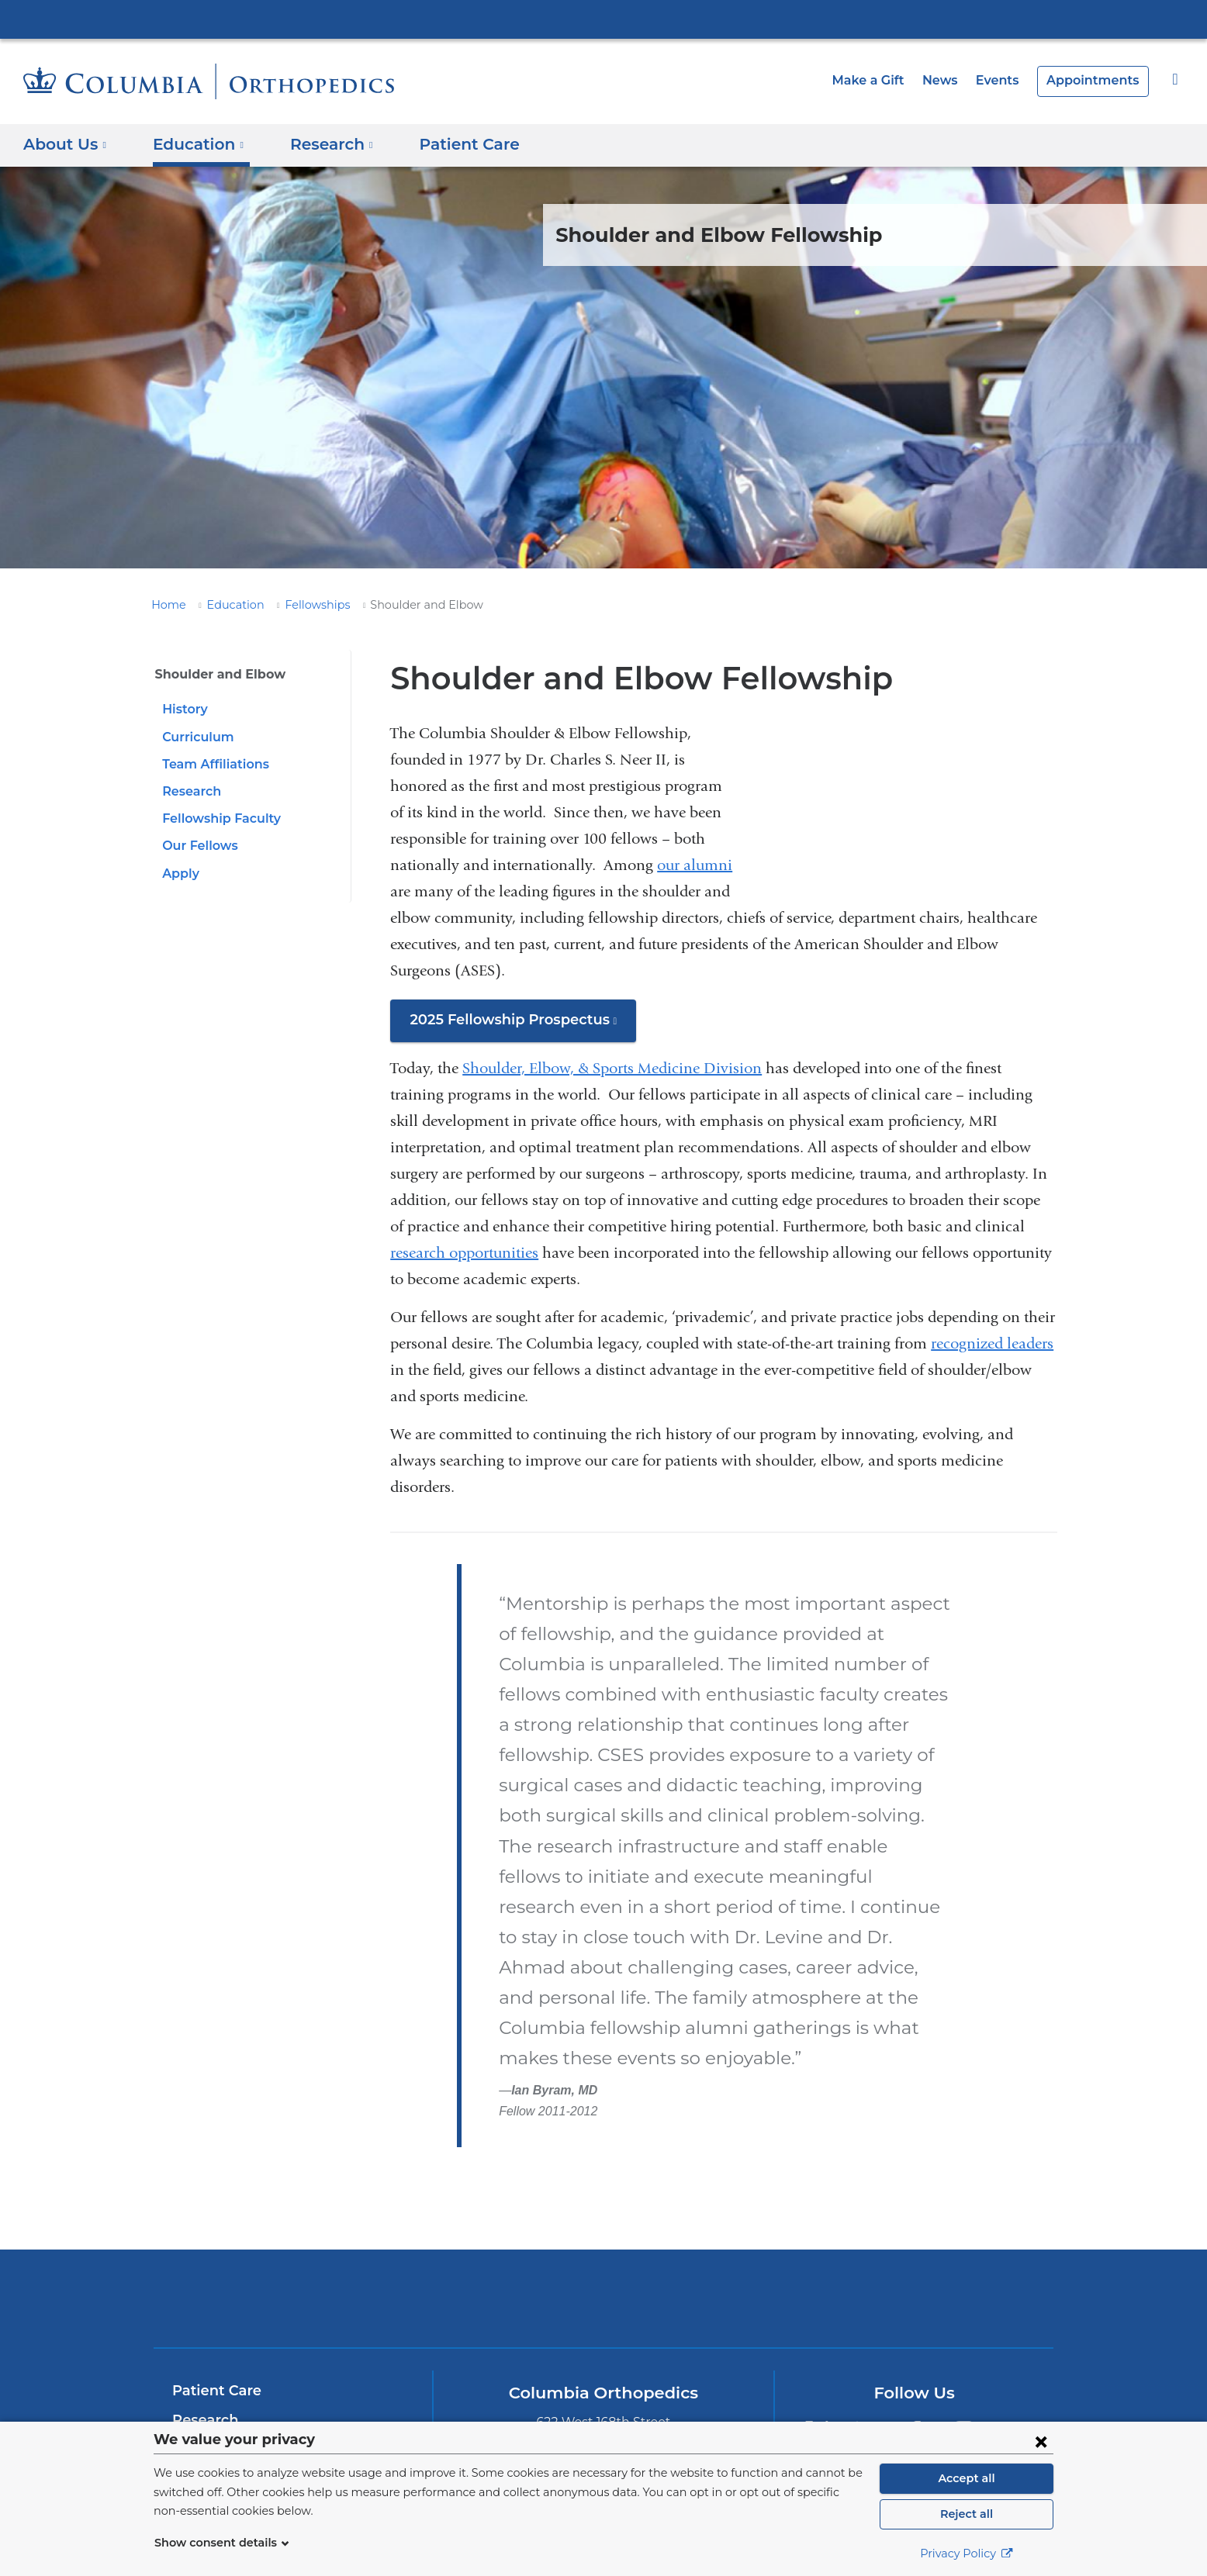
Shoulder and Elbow (215, 674)
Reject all (966, 2514)
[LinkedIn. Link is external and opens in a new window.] (866, 2371)
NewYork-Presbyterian (604, 2248)
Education (226, 605)
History (183, 709)
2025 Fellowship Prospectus (516, 1025)
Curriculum (195, 737)
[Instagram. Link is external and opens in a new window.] (964, 2371)
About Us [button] (65, 144)
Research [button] (320, 144)
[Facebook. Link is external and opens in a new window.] (915, 2371)
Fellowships (301, 605)
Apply (179, 873)
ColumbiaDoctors (827, 2238)
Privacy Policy (966, 2553)
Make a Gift (885, 80)
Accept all (966, 2478)
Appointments (1098, 80)
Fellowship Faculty (217, 818)
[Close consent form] (1041, 2441)
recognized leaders (992, 1343)
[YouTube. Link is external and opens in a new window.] (1013, 2371)
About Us (203, 2418)
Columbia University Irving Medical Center (603, 18)
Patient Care (449, 144)
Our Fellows (197, 845)
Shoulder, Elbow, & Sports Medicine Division (612, 1068)
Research (190, 791)
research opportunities (464, 1253)
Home (166, 605)
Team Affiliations (211, 764)
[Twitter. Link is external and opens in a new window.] (816, 2371)
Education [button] (192, 144)
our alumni (694, 865)
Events (1007, 80)
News (952, 80)
